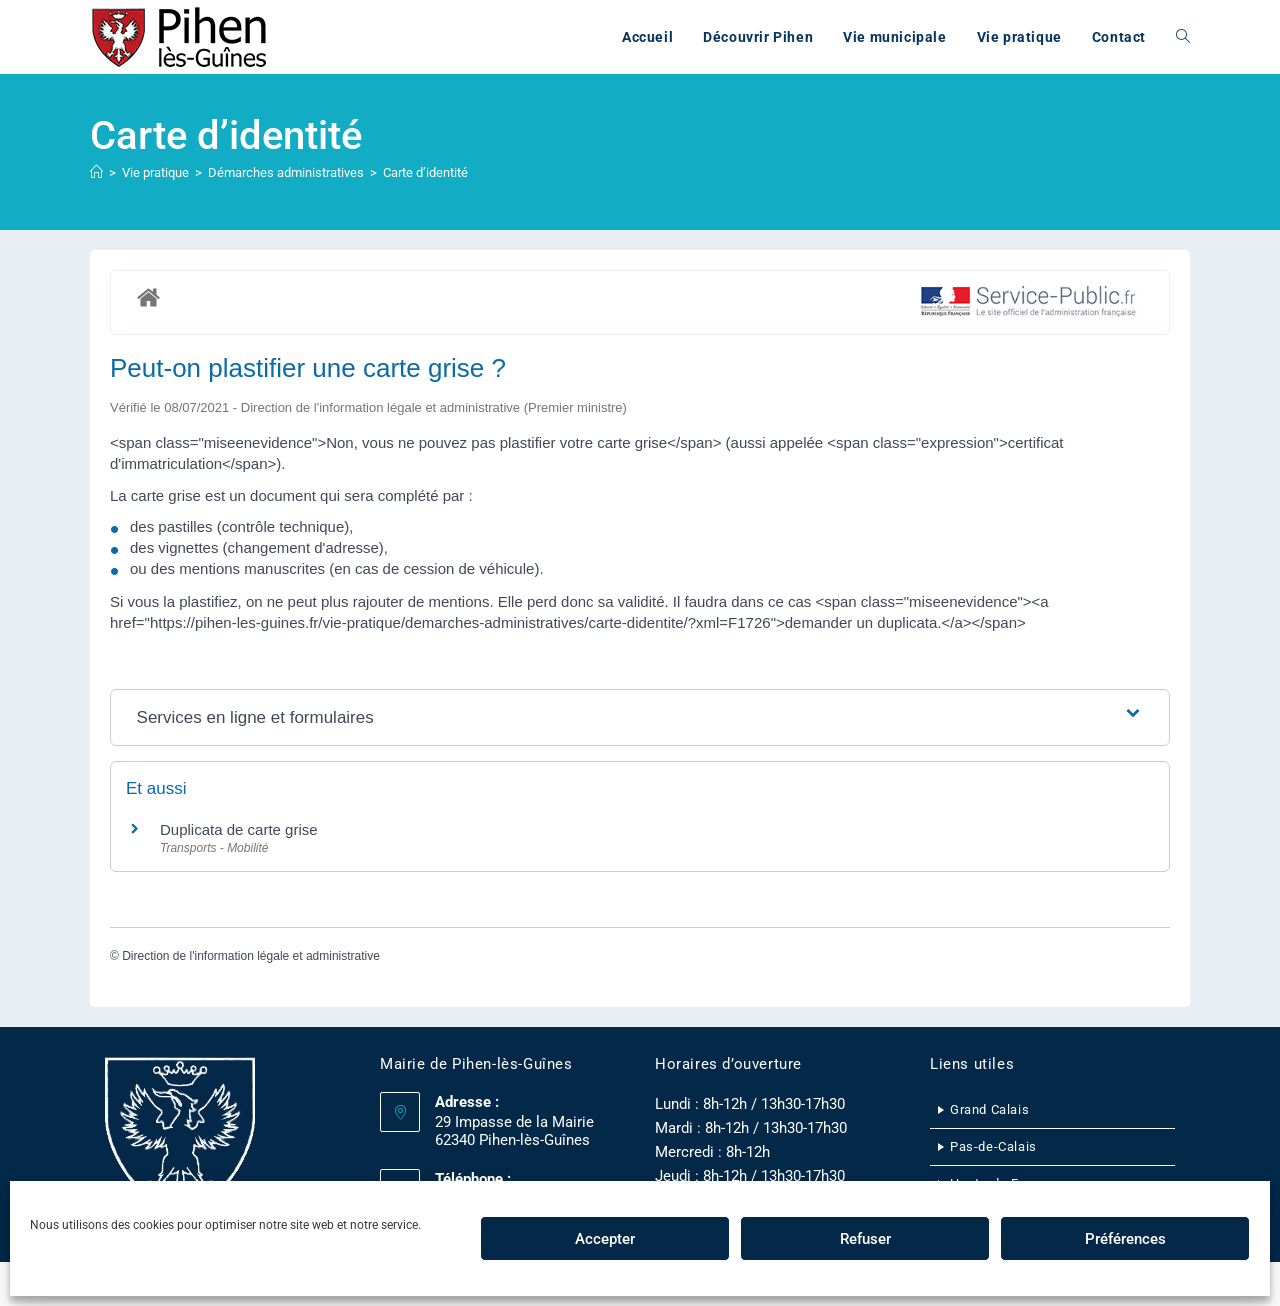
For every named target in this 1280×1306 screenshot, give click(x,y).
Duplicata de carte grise (239, 829)
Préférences (1125, 1239)
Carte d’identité (425, 172)
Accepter (605, 1239)
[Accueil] (96, 172)
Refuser (865, 1239)
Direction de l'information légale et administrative (251, 956)
